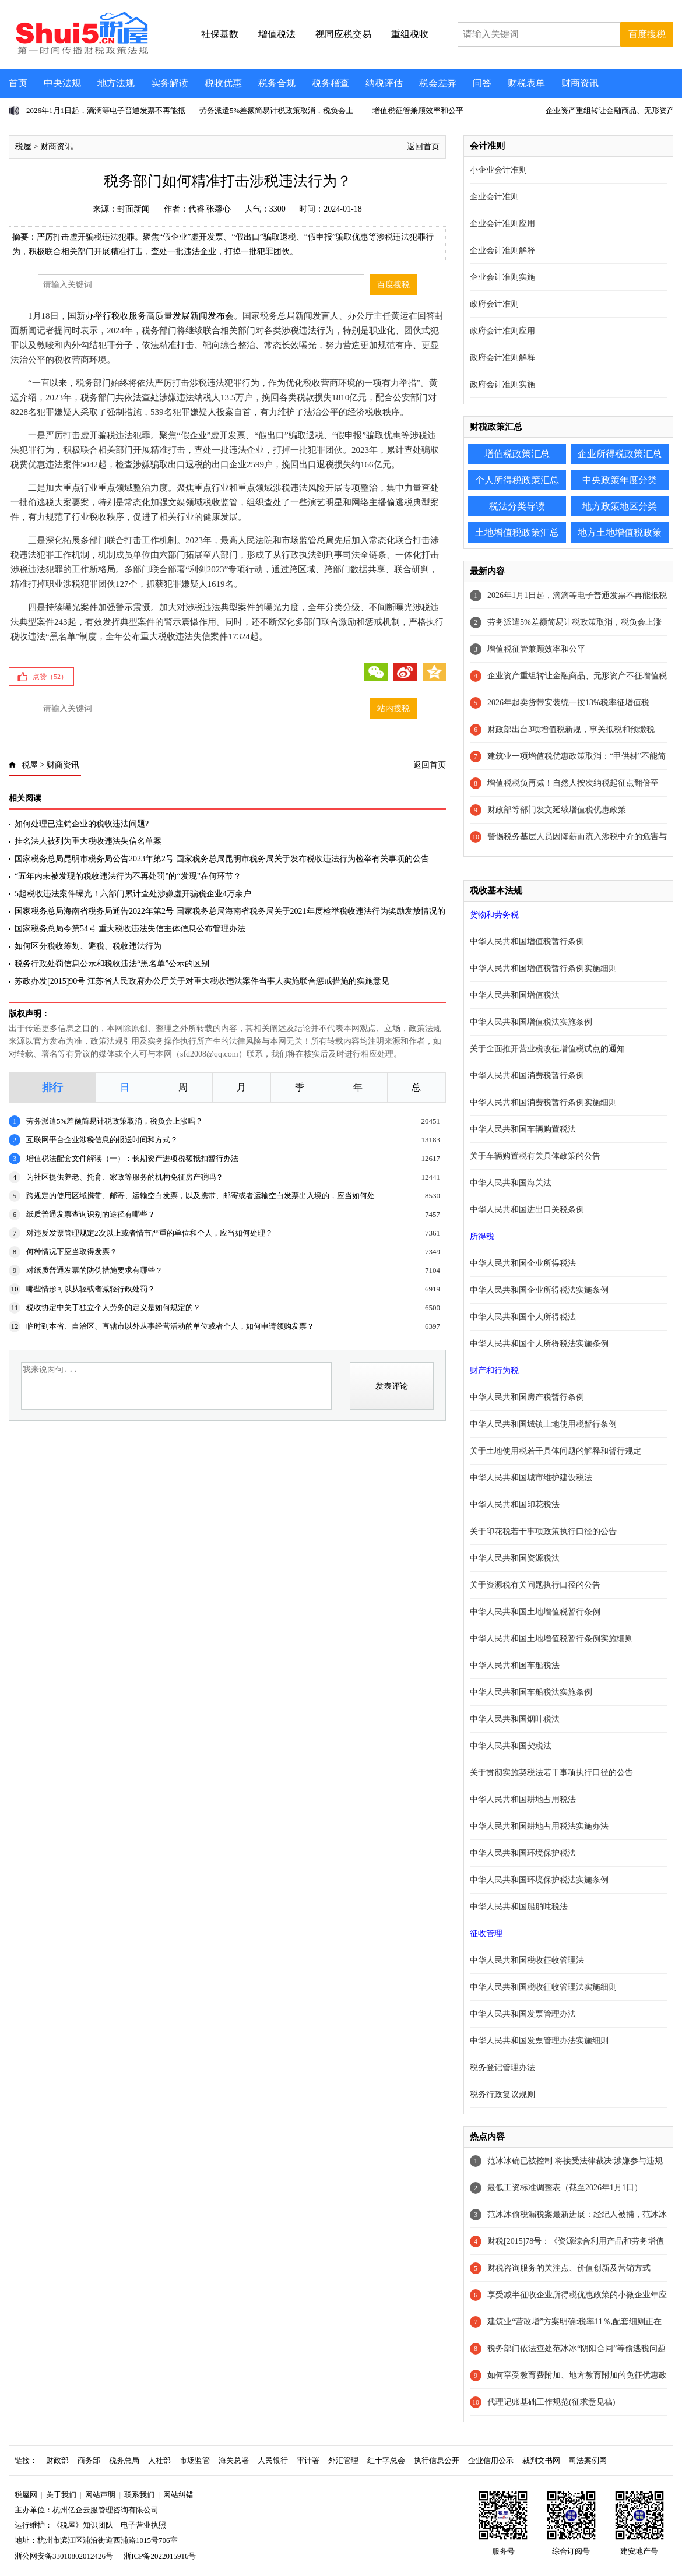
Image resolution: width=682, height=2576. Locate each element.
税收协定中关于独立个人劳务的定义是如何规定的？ (113, 1307)
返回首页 (423, 146)
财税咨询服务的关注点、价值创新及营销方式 (569, 2268)
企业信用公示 (491, 2460)
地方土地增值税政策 (620, 532)
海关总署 (234, 2460)
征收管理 (486, 1933)
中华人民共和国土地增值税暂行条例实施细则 (551, 1638)
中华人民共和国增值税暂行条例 (527, 941)
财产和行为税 (494, 1370)
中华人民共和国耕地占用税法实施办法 (539, 1826)
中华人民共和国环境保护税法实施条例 (539, 1879)
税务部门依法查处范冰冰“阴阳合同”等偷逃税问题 (576, 2348)
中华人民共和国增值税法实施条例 (531, 1022)
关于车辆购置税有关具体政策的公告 (535, 1156)
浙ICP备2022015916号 (160, 2556)
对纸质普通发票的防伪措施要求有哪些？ (94, 1270)
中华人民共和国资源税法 (515, 1558)
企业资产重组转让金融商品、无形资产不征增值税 (577, 675)
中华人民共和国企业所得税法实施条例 (539, 1290)
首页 (18, 83)
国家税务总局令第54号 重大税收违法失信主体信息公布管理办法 (130, 928)
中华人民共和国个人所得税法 (523, 1316)
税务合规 (277, 83)
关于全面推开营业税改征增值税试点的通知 (547, 1048)
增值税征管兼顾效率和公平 (417, 110)
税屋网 (26, 2494)
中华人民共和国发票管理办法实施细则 (539, 2040)
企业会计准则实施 (502, 277)
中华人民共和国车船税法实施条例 (531, 1692)
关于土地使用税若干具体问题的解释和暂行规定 (555, 1451)
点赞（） (50, 677)
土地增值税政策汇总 (517, 532)
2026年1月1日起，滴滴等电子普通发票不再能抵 (105, 110)
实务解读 (169, 83)
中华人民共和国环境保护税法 (523, 1853)
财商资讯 (580, 83)
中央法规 (62, 83)
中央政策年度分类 (619, 480)
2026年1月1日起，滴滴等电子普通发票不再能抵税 (577, 595)
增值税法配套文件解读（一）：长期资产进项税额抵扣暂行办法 (132, 1158)
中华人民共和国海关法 (510, 1182)
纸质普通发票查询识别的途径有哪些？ (90, 1214)
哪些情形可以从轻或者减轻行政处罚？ (90, 1289)
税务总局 (124, 2460)
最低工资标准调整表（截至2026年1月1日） (564, 2187)
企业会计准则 (494, 196)
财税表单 (526, 83)
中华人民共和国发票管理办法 (523, 2014)
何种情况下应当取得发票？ (71, 1251)
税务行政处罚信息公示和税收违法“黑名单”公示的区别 (112, 963)
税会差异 (437, 83)
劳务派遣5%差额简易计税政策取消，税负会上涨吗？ (114, 1121)
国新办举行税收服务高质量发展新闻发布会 (151, 316)
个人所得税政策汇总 (517, 480)
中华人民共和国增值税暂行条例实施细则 (543, 968)
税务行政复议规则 (502, 2094)
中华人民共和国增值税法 (515, 995)
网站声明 (100, 2494)
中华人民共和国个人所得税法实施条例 (539, 1343)
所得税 (482, 1236)
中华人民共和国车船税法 (515, 1665)
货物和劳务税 (494, 914)
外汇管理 (343, 2460)
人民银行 (273, 2460)
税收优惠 (223, 83)
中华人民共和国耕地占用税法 (523, 1799)
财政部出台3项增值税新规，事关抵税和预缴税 (571, 729)
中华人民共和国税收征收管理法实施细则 (543, 1987)
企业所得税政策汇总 (620, 454)
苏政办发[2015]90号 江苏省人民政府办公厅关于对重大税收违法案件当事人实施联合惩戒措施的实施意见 (202, 981)
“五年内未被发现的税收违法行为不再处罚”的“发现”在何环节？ (128, 876)
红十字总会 (386, 2460)
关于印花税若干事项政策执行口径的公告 (543, 1531)
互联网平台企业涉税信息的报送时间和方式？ (102, 1139)
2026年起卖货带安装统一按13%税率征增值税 (568, 702)
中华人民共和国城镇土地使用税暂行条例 (543, 1424)
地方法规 (116, 83)
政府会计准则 (494, 304)
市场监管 (195, 2460)
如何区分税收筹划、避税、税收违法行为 (88, 946)
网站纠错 (178, 2494)
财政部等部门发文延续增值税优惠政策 (556, 809)
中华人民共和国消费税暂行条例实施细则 (543, 1102)
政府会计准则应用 (502, 330)
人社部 (159, 2460)
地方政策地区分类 (619, 506)
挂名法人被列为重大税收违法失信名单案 (88, 841)
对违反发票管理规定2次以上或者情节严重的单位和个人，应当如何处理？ (149, 1233)
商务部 (89, 2460)
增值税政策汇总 (517, 454)
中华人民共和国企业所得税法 (523, 1263)
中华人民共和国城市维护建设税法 (531, 1477)
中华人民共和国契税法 (510, 1745)
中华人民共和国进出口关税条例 (527, 1209)
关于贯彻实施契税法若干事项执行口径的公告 (551, 1772)
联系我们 (139, 2494)
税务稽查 (330, 83)
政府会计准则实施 (502, 384)
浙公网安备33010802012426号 (64, 2556)
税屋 (23, 146)
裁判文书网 (541, 2460)
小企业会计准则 (498, 170)
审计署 (308, 2460)
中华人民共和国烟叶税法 (515, 1719)
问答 (482, 83)
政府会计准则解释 (502, 357)
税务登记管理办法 (502, 2067)
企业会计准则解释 (502, 250)
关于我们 (61, 2494)
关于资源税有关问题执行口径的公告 (535, 1585)
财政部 (57, 2460)
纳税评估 (384, 83)
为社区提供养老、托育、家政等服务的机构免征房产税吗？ (124, 1177)
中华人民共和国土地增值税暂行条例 (535, 1611)
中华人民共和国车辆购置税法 (523, 1129)
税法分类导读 (517, 506)
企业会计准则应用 (502, 223)
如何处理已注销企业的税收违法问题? (82, 823)
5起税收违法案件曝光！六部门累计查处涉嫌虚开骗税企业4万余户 (133, 893)
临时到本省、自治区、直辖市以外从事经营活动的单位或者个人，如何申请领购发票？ (170, 1326)
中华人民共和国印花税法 (515, 1504)
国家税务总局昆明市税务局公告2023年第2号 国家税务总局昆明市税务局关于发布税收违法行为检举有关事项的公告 (222, 858)
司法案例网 (588, 2460)
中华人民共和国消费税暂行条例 (527, 1075)
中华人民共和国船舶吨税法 (519, 1906)
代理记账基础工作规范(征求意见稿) (551, 2402)
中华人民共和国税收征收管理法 (527, 1960)
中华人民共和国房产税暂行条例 (527, 1397)
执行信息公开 (436, 2460)
